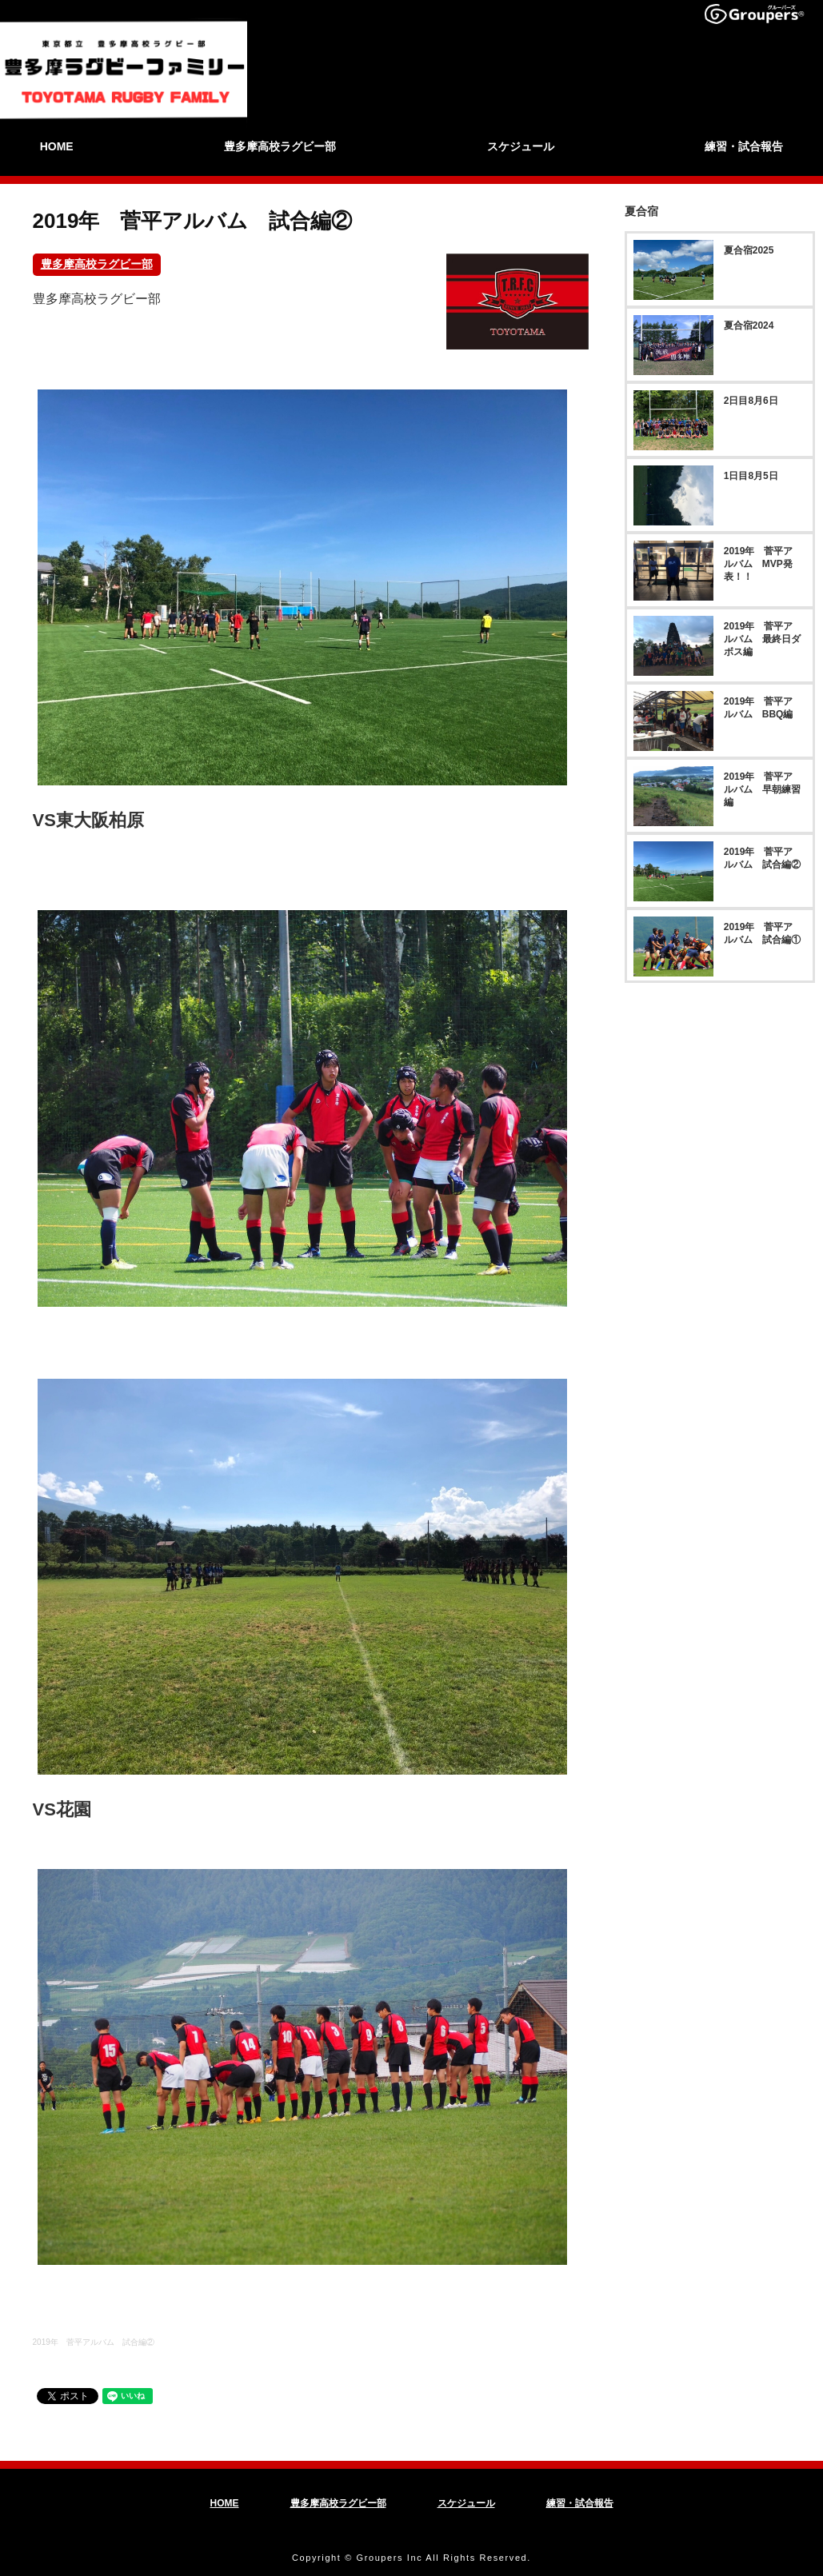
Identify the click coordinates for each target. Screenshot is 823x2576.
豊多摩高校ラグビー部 (97, 264)
